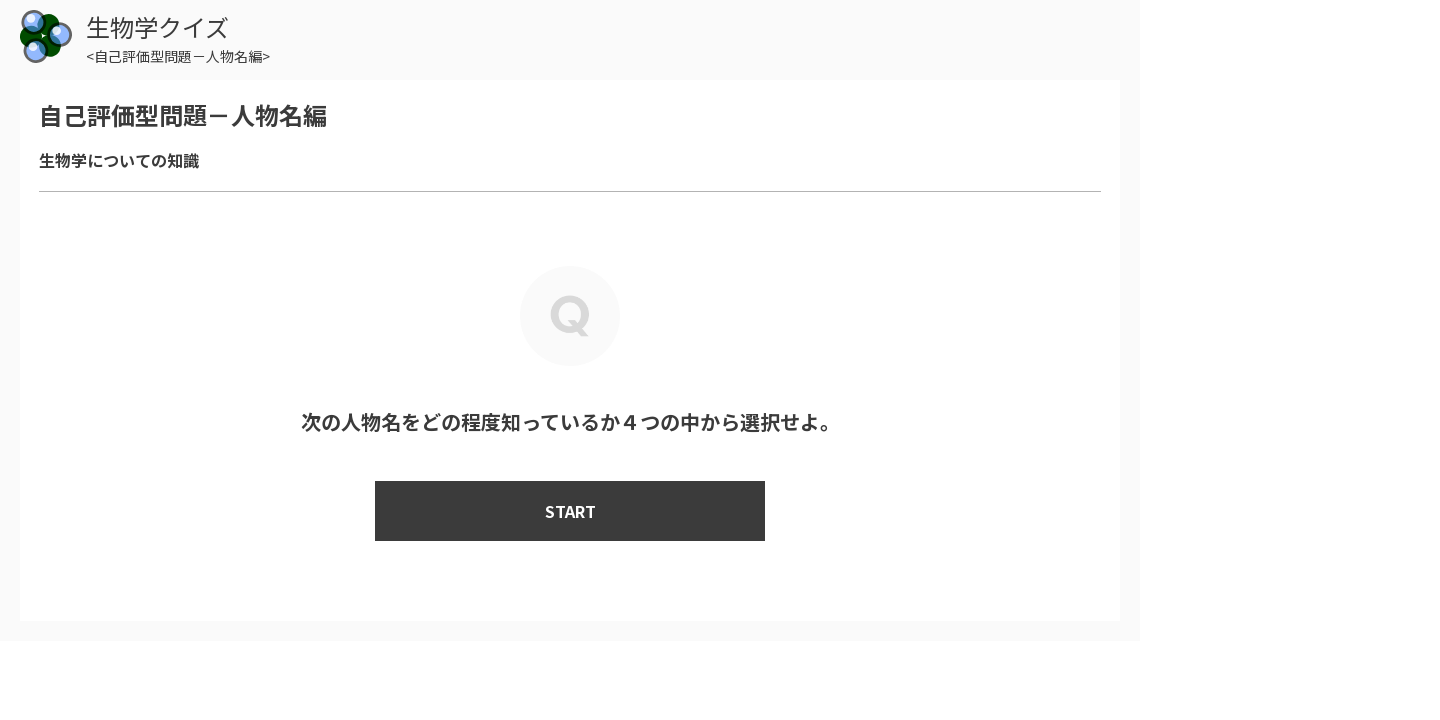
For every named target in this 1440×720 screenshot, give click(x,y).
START (570, 511)
